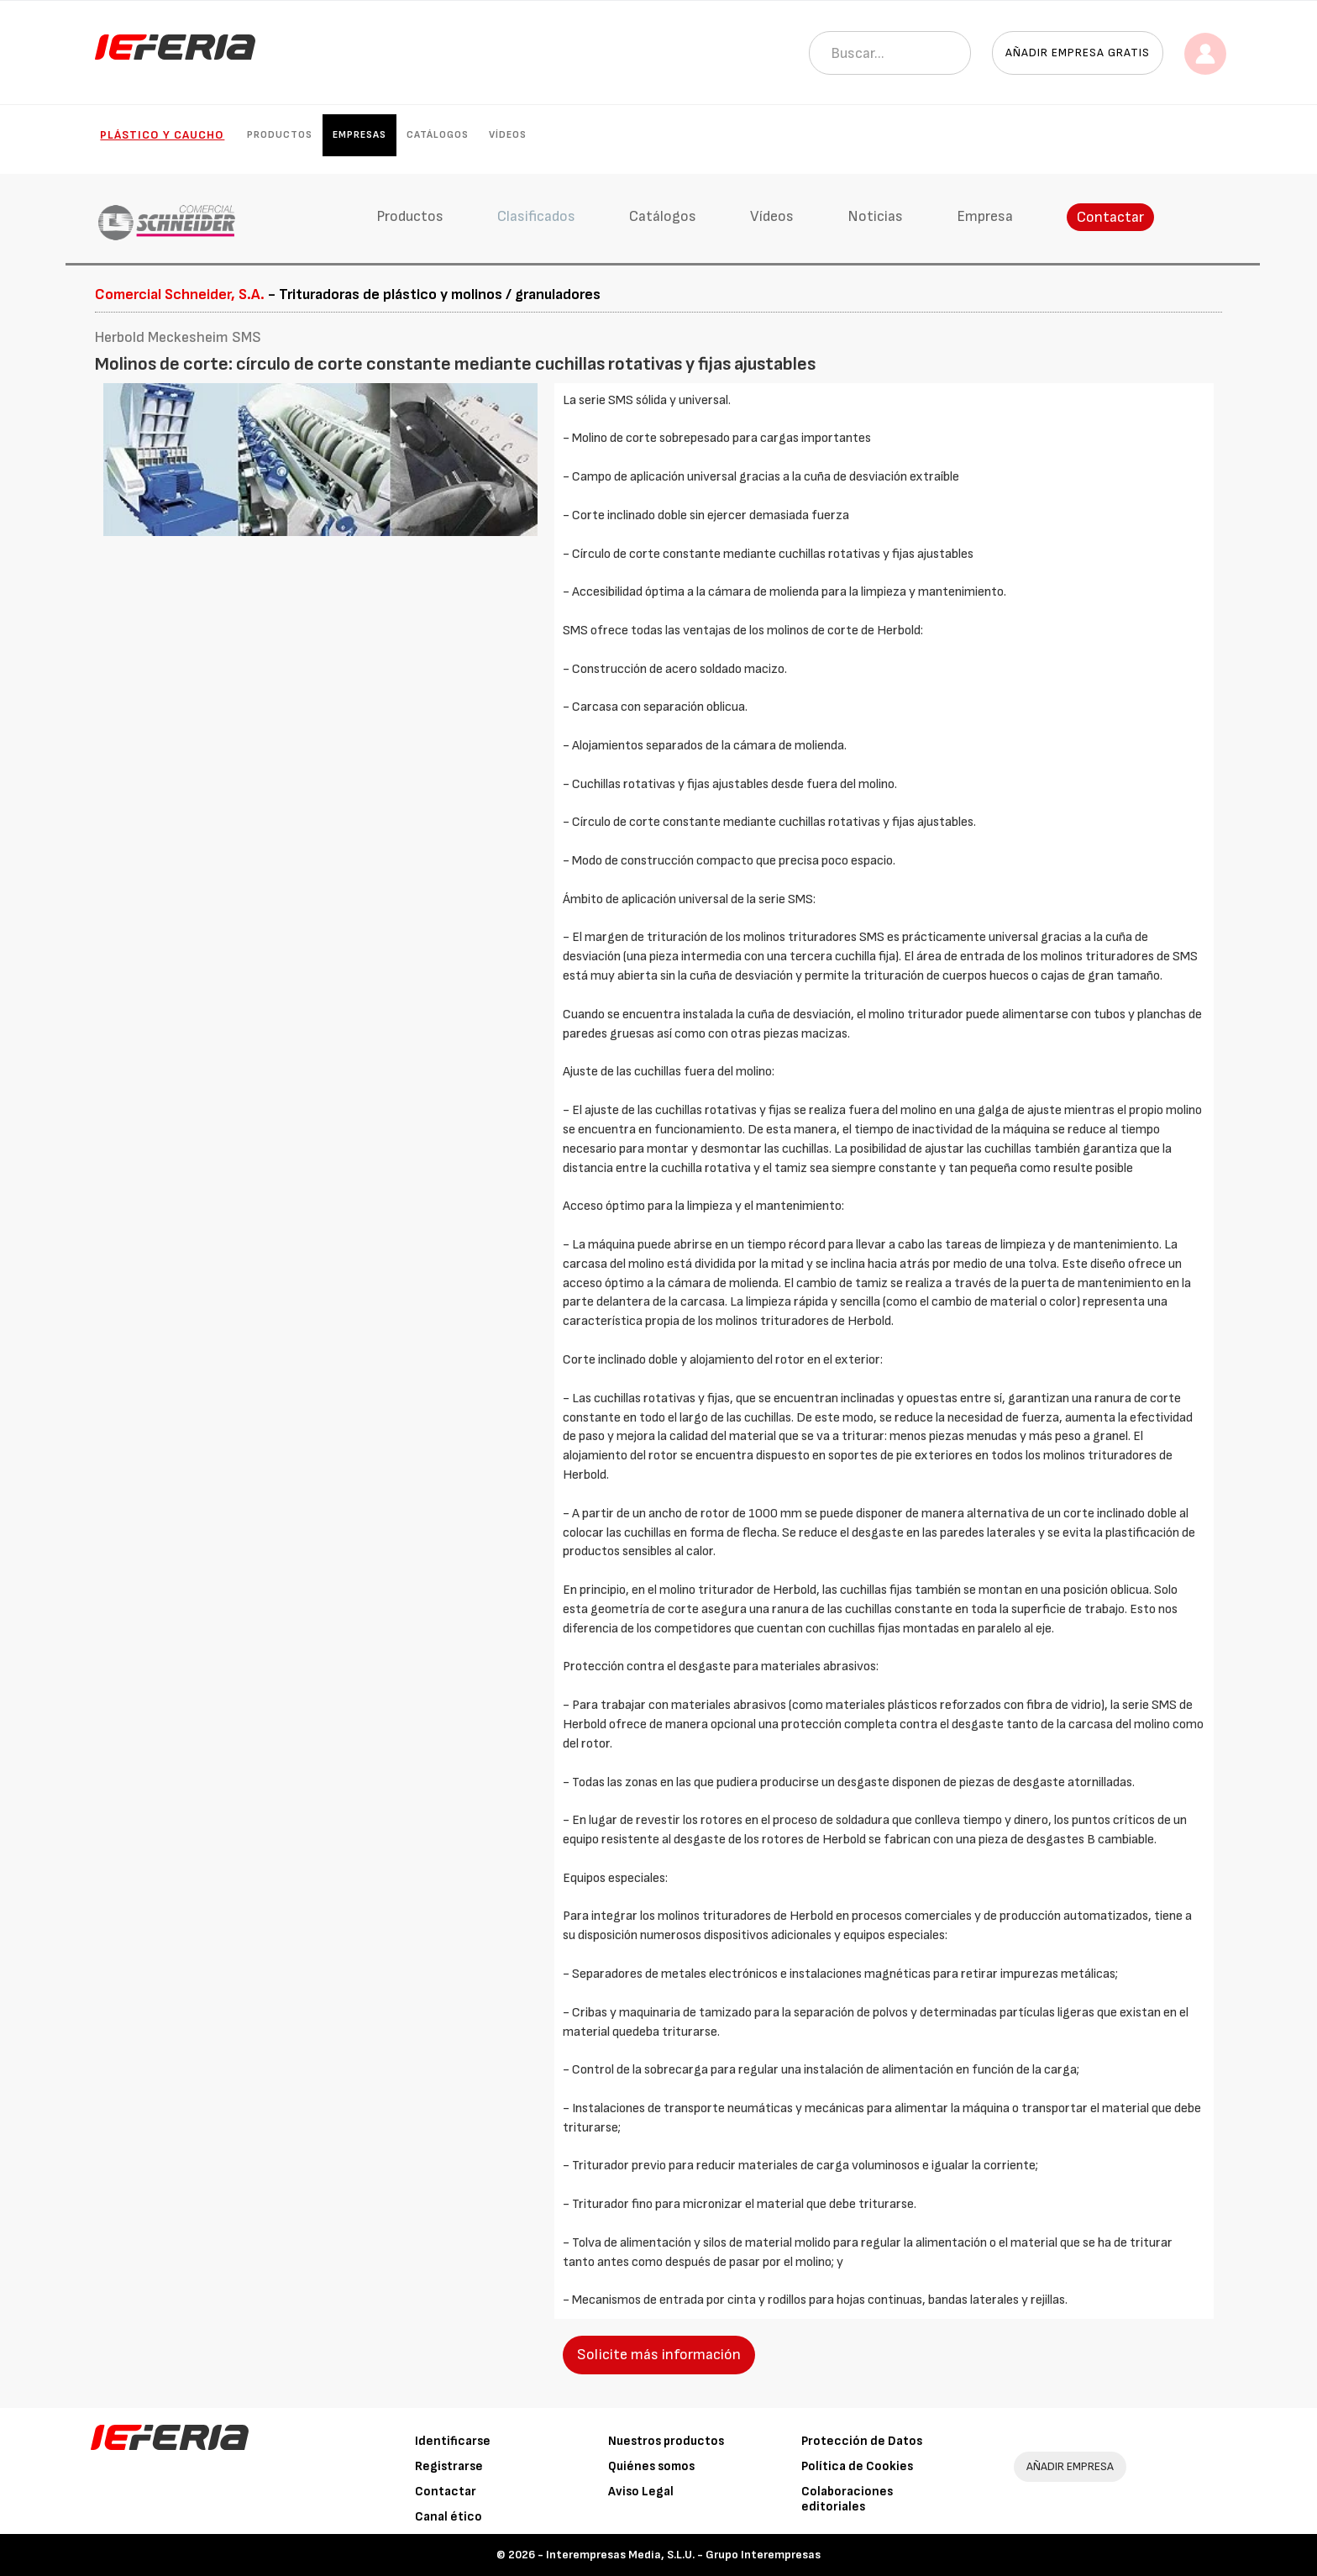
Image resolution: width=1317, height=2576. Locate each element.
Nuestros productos (666, 2441)
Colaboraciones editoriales (847, 2499)
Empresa (985, 216)
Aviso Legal (641, 2492)
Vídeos (508, 135)
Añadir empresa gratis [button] (1077, 52)
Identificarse (453, 2441)
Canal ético (448, 2517)
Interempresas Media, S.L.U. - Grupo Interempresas (683, 2554)
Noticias (875, 216)
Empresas (359, 135)
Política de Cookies (857, 2466)
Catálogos (438, 135)
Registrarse (449, 2466)
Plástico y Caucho (162, 135)
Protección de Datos (861, 2441)
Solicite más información (659, 2354)
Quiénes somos (651, 2466)
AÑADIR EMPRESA (1070, 2466)
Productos (279, 135)
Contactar (1110, 217)
